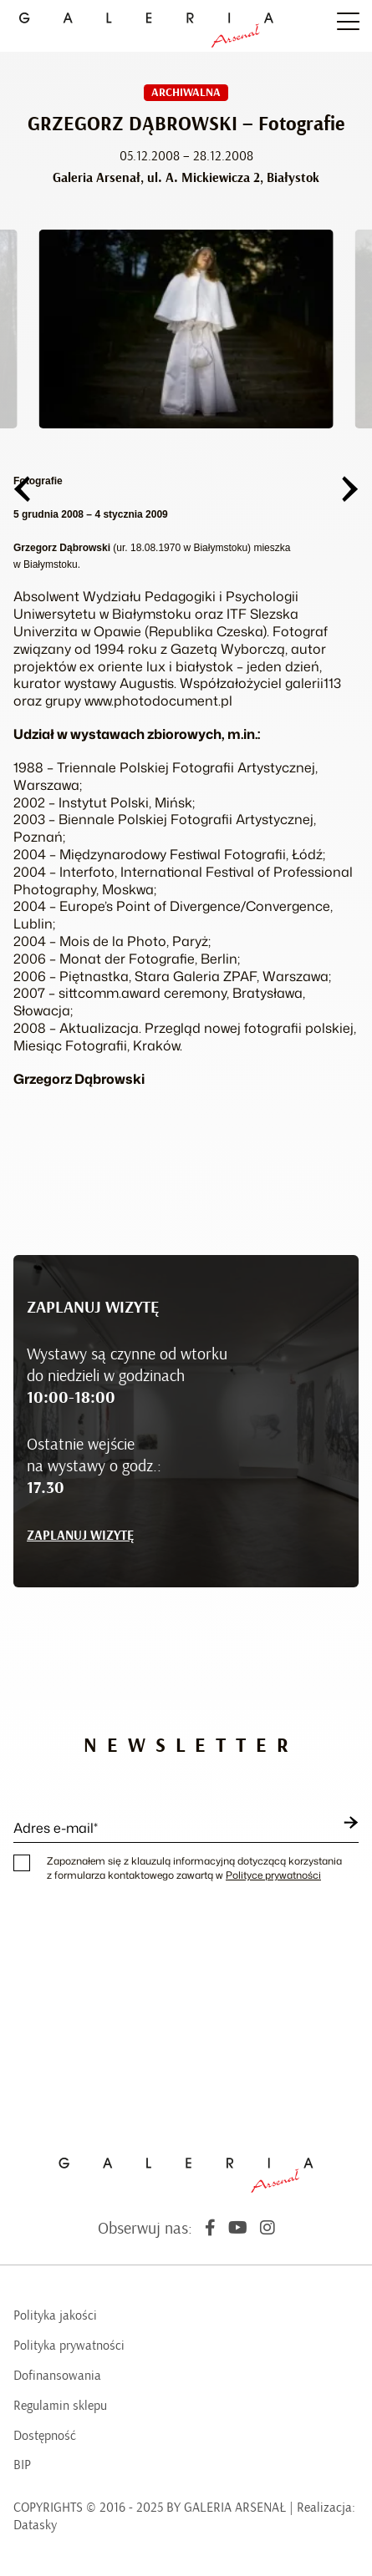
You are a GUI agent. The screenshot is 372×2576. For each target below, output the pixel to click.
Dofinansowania (57, 2375)
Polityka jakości (55, 2315)
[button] (21, 489)
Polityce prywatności (273, 1875)
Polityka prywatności (69, 2345)
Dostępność (44, 2435)
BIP (22, 2465)
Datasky (35, 2525)
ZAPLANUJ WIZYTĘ (80, 1535)
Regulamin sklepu (60, 2405)
